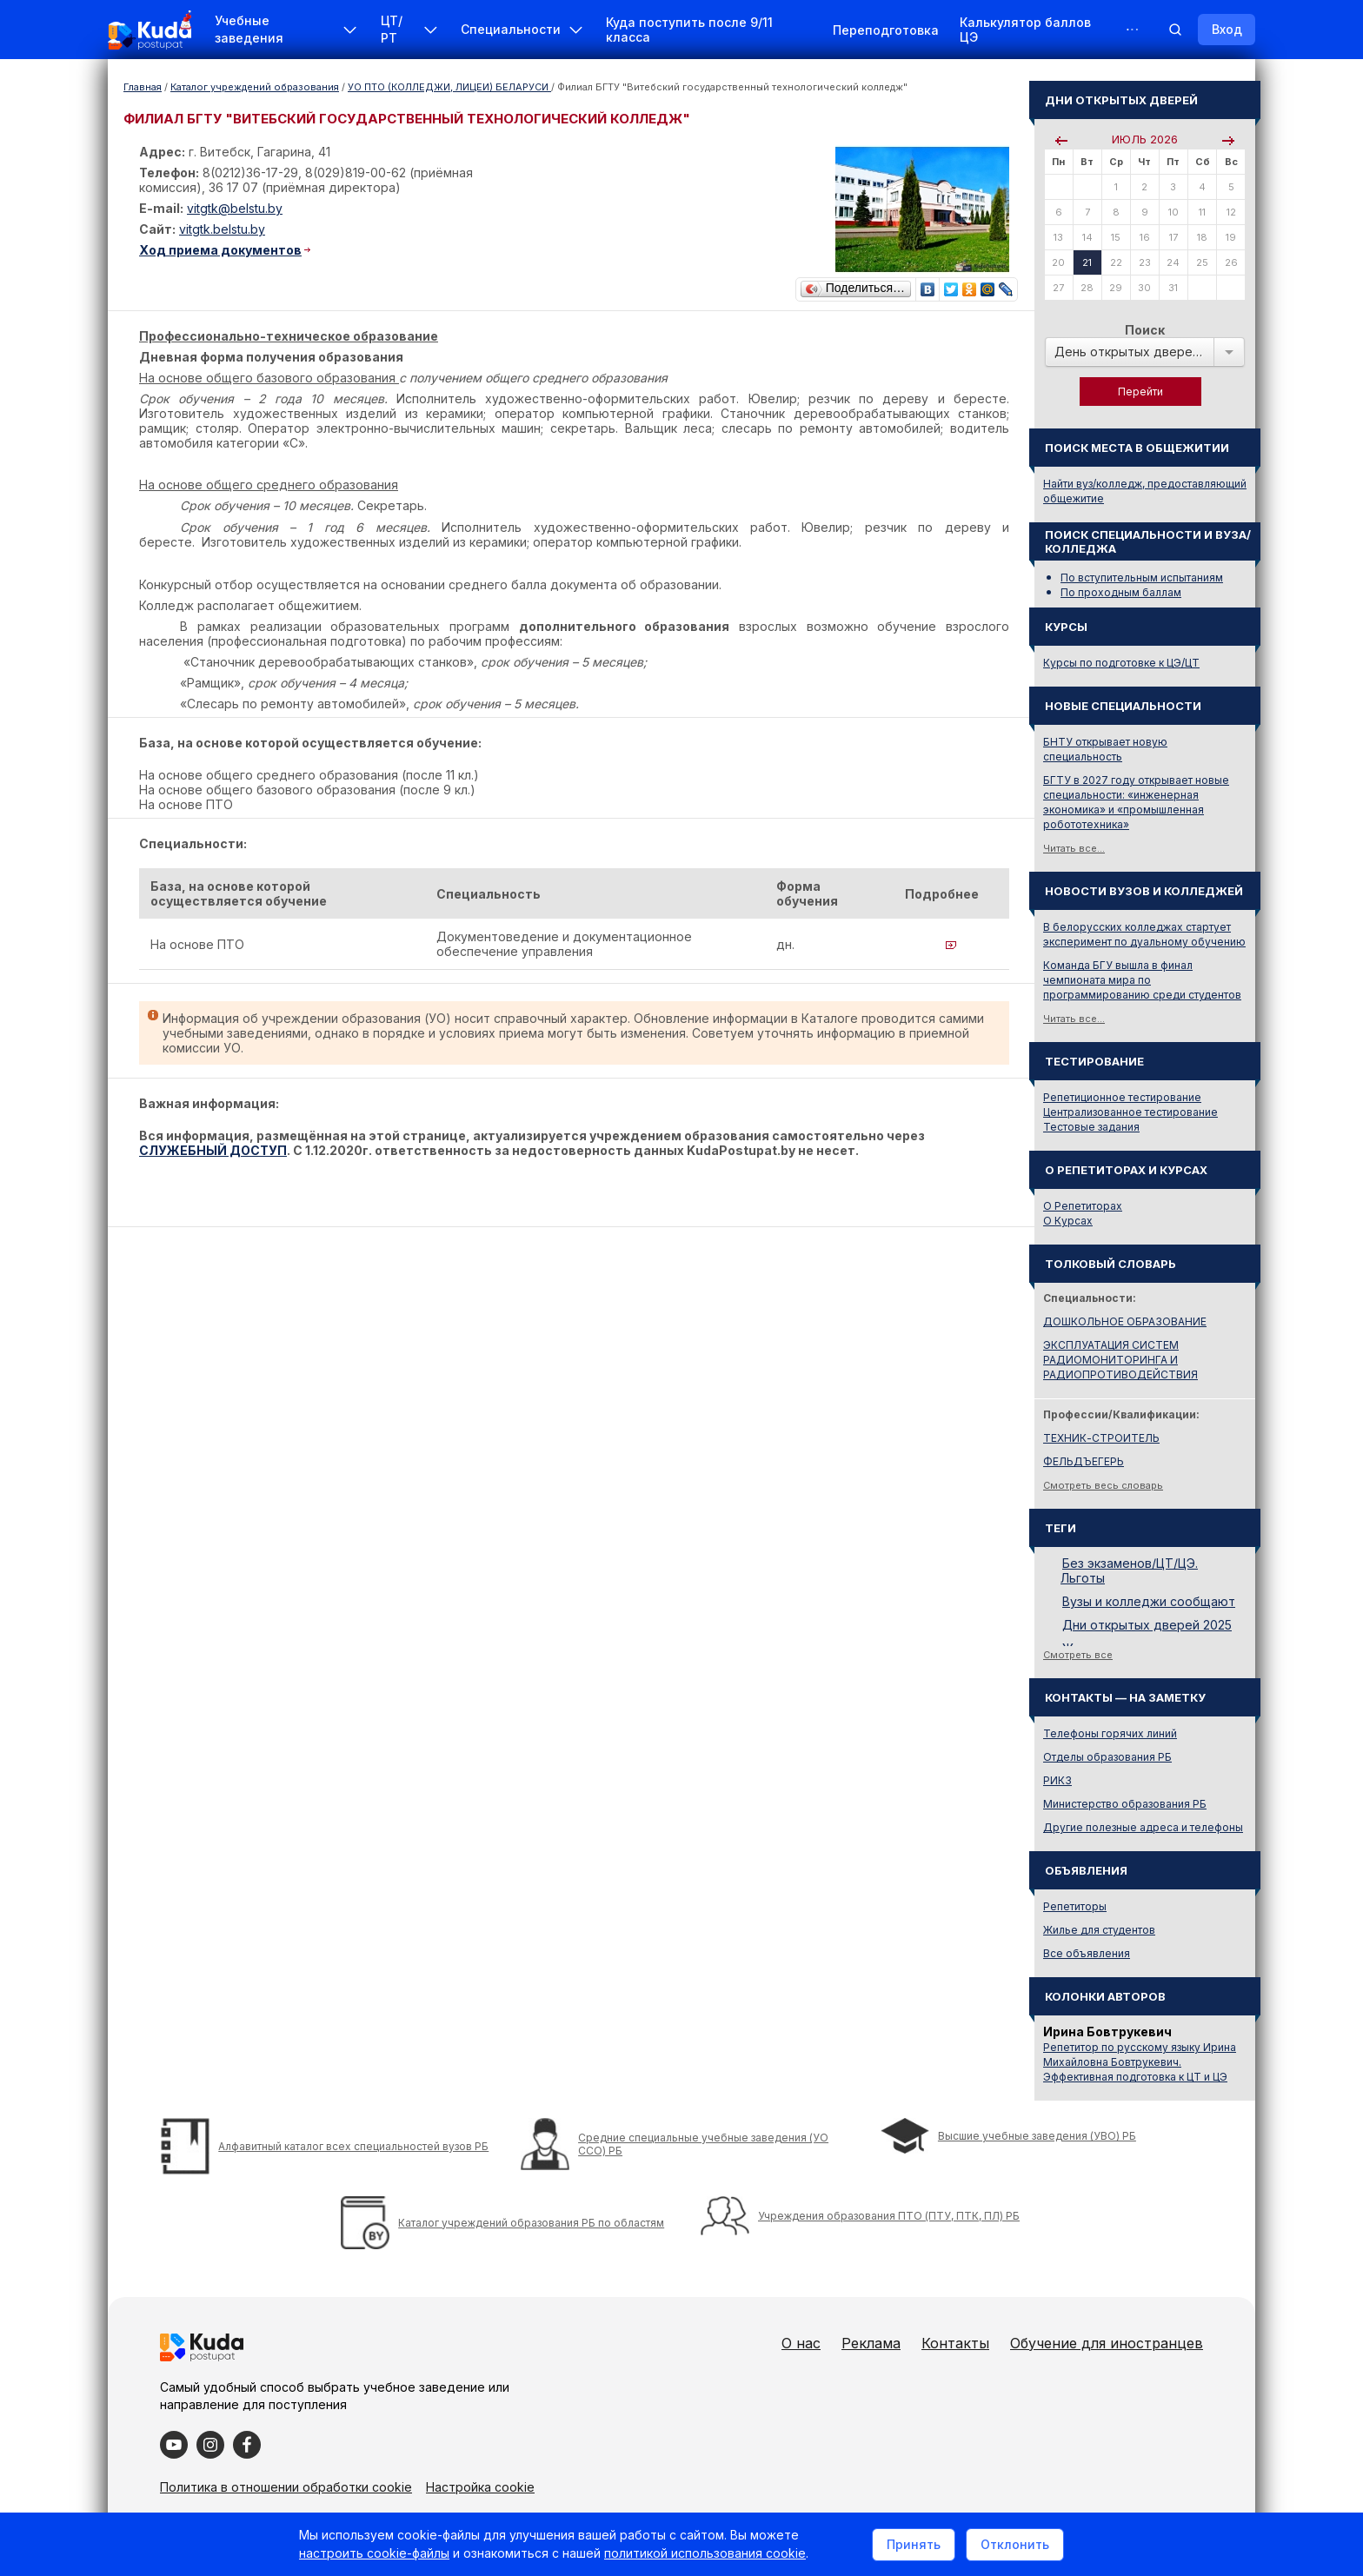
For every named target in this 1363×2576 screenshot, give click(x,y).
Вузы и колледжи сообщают (1148, 1601)
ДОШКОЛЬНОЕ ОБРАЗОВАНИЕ (1125, 1321)
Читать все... (1074, 848)
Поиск (1145, 329)
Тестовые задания (1091, 1126)
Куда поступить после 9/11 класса (689, 29)
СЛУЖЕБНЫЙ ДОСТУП (213, 1150)
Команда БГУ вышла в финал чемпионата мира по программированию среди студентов (1142, 980)
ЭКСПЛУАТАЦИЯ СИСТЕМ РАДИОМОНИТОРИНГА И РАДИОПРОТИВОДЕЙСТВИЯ (1120, 1359)
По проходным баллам (1120, 592)
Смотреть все (1078, 1655)
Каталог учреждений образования (254, 87)
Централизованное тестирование (1130, 1112)
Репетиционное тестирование (1122, 1097)
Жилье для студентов (1099, 1929)
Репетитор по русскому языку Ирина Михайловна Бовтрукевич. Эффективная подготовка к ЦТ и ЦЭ (1139, 2062)
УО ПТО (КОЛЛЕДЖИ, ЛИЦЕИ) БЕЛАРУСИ (449, 87)
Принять (914, 2544)
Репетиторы (1075, 1906)
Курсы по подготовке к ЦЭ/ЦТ (1121, 662)
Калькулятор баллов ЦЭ (1025, 29)
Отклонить (1015, 2544)
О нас (801, 2343)
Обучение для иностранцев (1106, 2343)
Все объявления (1086, 1953)
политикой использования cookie (705, 2553)
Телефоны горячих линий (1110, 1733)
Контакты (955, 2343)
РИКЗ (1057, 1780)
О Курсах (1068, 1220)
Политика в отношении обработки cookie (286, 2487)
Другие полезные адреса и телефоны (1143, 1827)
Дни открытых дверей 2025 (1147, 1624)
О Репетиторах (1082, 1205)
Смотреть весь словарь (1103, 1485)
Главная (142, 87)
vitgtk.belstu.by (222, 229)
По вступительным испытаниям (1141, 577)
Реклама (871, 2343)
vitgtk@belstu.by (235, 208)
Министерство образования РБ (1125, 1803)
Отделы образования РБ (1107, 1756)
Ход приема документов (220, 249)
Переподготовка (886, 30)
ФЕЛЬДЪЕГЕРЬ (1083, 1461)
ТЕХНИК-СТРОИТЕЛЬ (1101, 1437)
